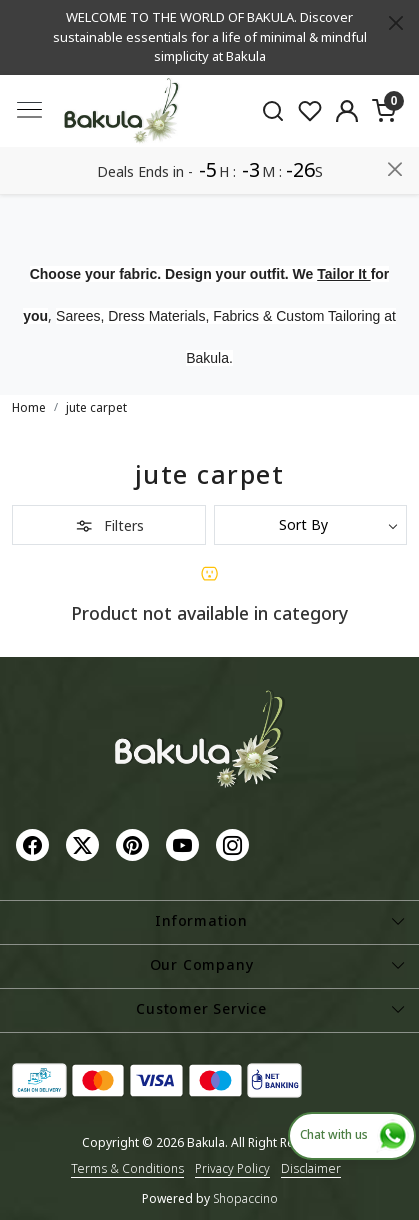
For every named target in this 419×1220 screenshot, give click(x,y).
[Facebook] (35, 844)
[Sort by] (311, 525)
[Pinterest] (135, 844)
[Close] (396, 23)
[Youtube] (185, 844)
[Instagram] (235, 844)
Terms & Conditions (127, 1168)
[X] (85, 844)
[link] (273, 110)
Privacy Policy (232, 1168)
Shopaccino (245, 1198)
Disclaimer (311, 1168)
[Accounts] (347, 111)
